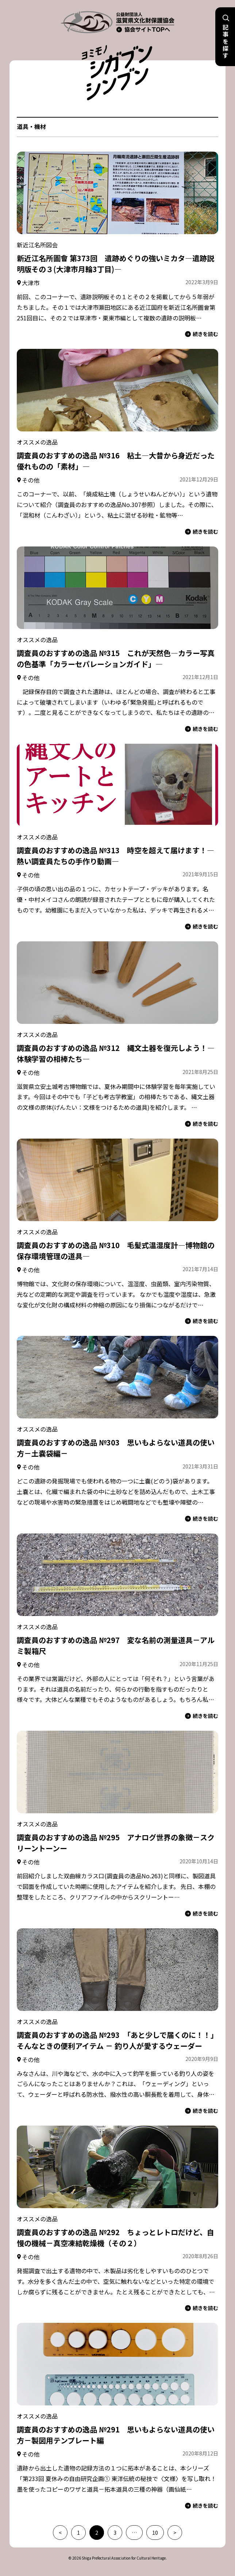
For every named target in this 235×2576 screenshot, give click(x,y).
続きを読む (201, 334)
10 (155, 2532)
